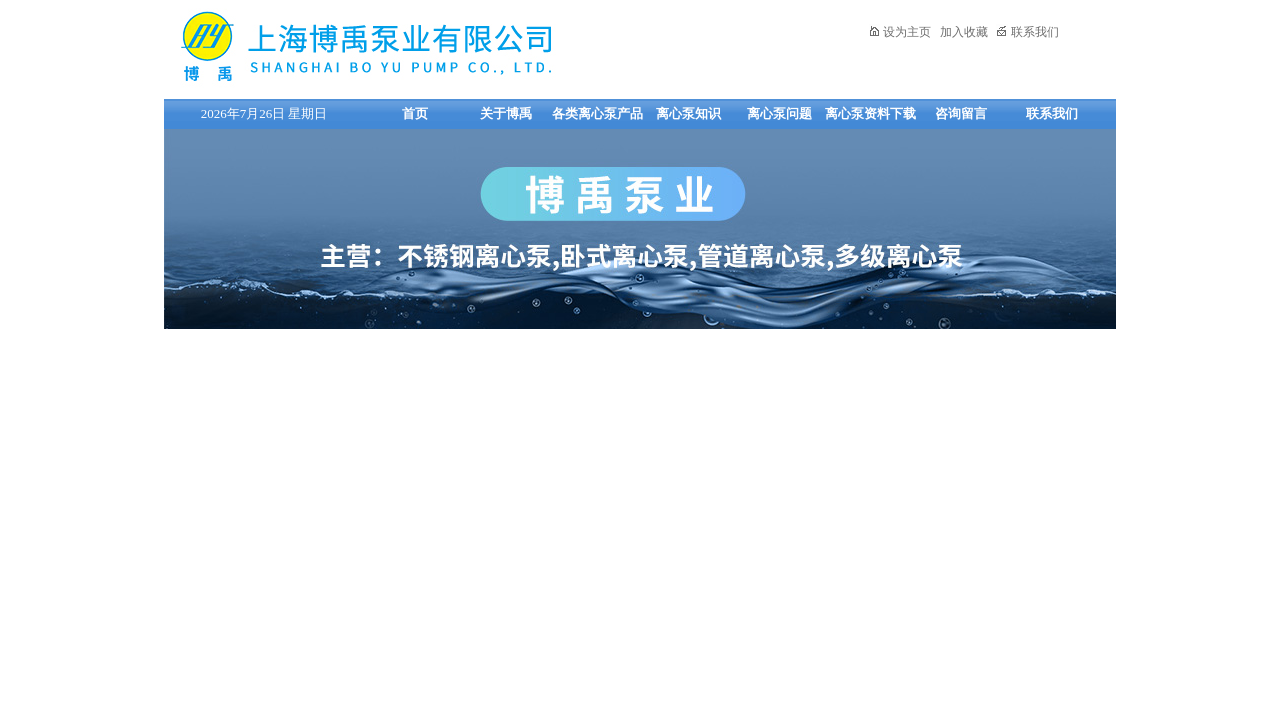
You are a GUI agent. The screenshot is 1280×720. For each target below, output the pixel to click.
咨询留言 (961, 113)
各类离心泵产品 (597, 113)
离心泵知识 (688, 113)
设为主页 (899, 32)
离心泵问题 (779, 113)
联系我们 (1027, 32)
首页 (415, 113)
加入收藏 (964, 32)
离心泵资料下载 (870, 113)
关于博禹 (506, 113)
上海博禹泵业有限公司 (429, 46)
